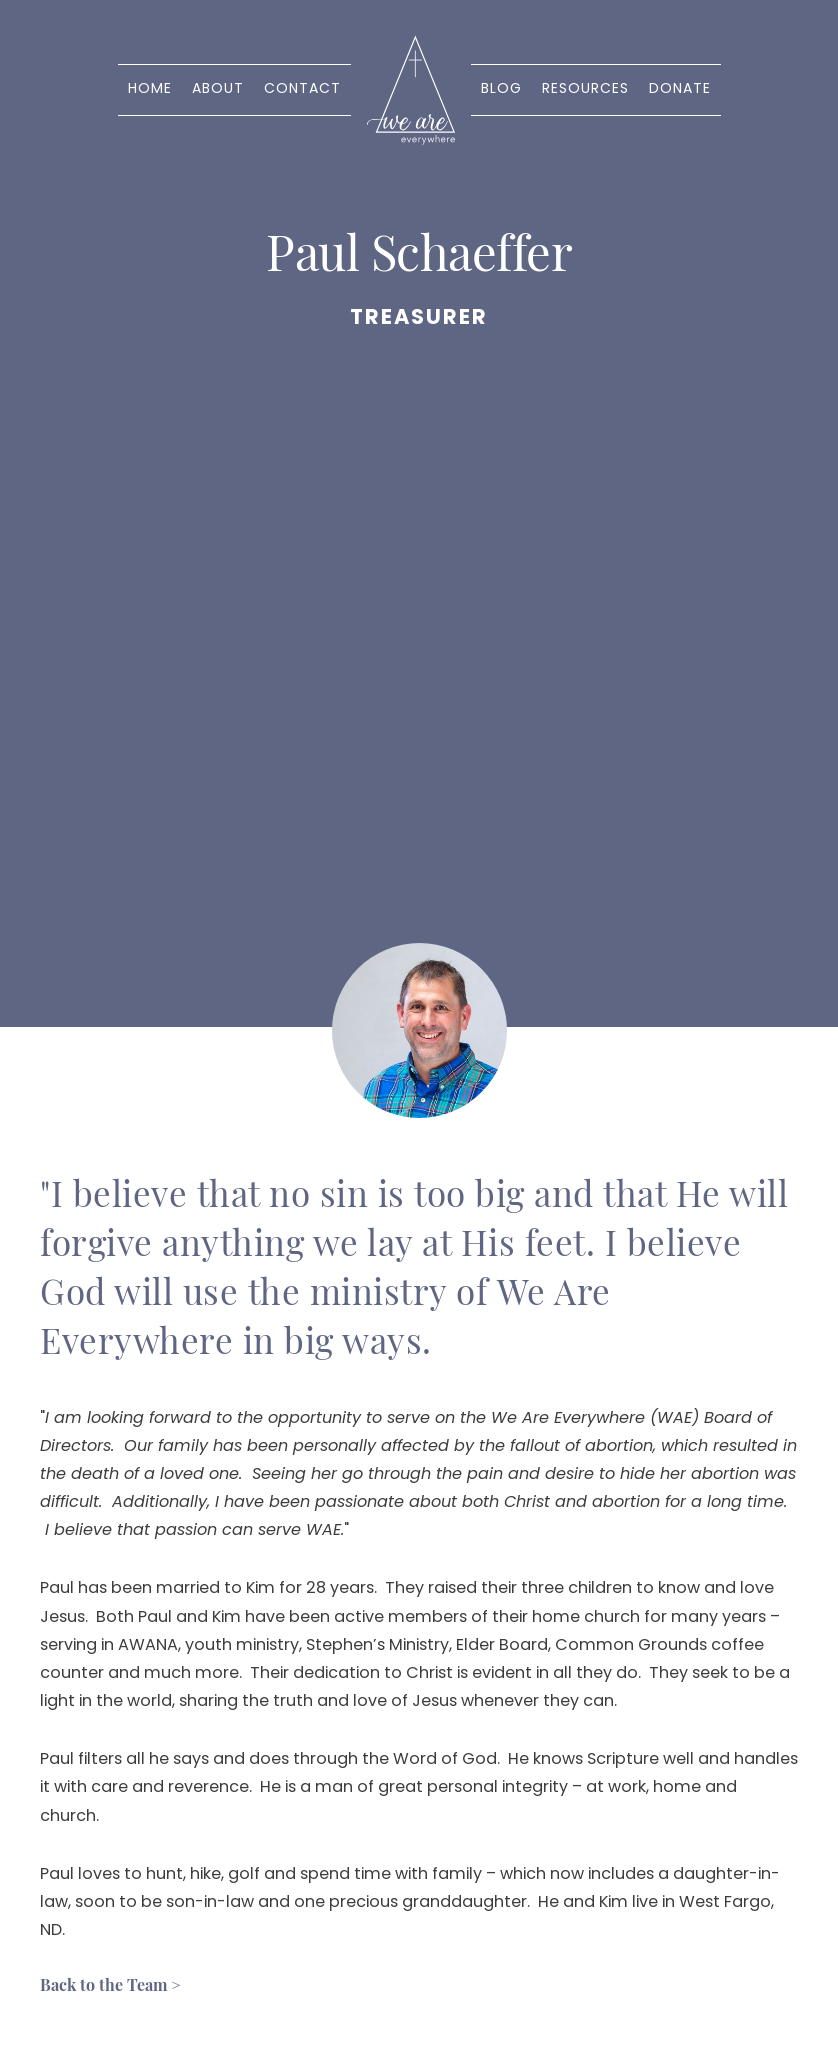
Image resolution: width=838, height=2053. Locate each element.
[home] (411, 90)
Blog (501, 89)
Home (150, 89)
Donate (680, 89)
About (218, 89)
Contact (302, 89)
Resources (585, 89)
